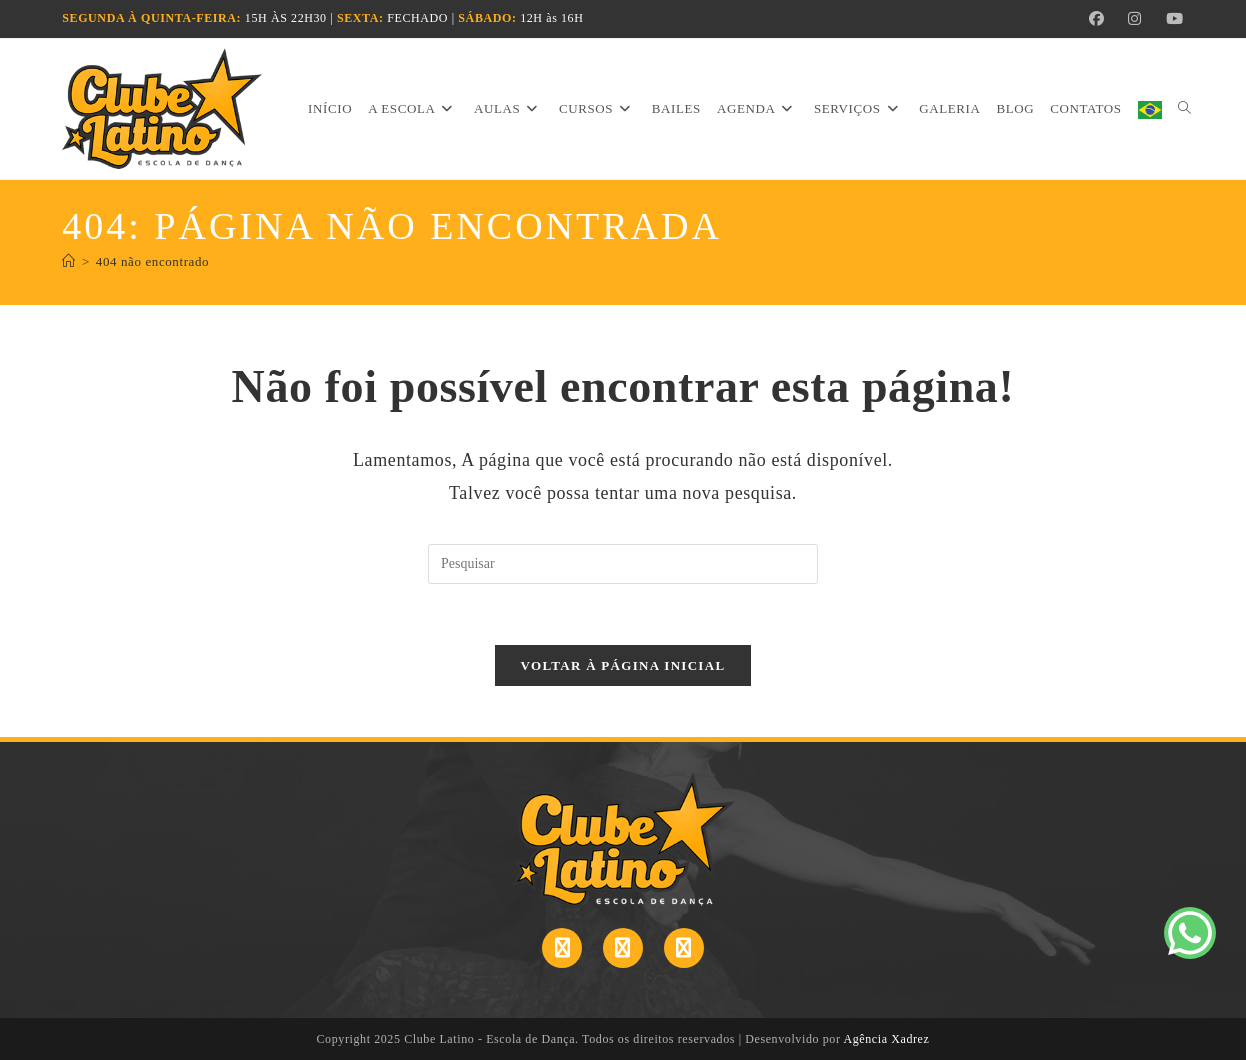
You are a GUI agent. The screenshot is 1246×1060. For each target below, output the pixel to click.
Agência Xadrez (886, 1039)
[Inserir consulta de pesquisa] (623, 564)
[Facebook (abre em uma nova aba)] (1097, 19)
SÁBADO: (487, 18)
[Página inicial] (69, 261)
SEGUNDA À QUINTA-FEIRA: (151, 18)
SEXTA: (360, 18)
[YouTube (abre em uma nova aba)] (1169, 19)
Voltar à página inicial (623, 665)
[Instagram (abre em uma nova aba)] (1135, 19)
